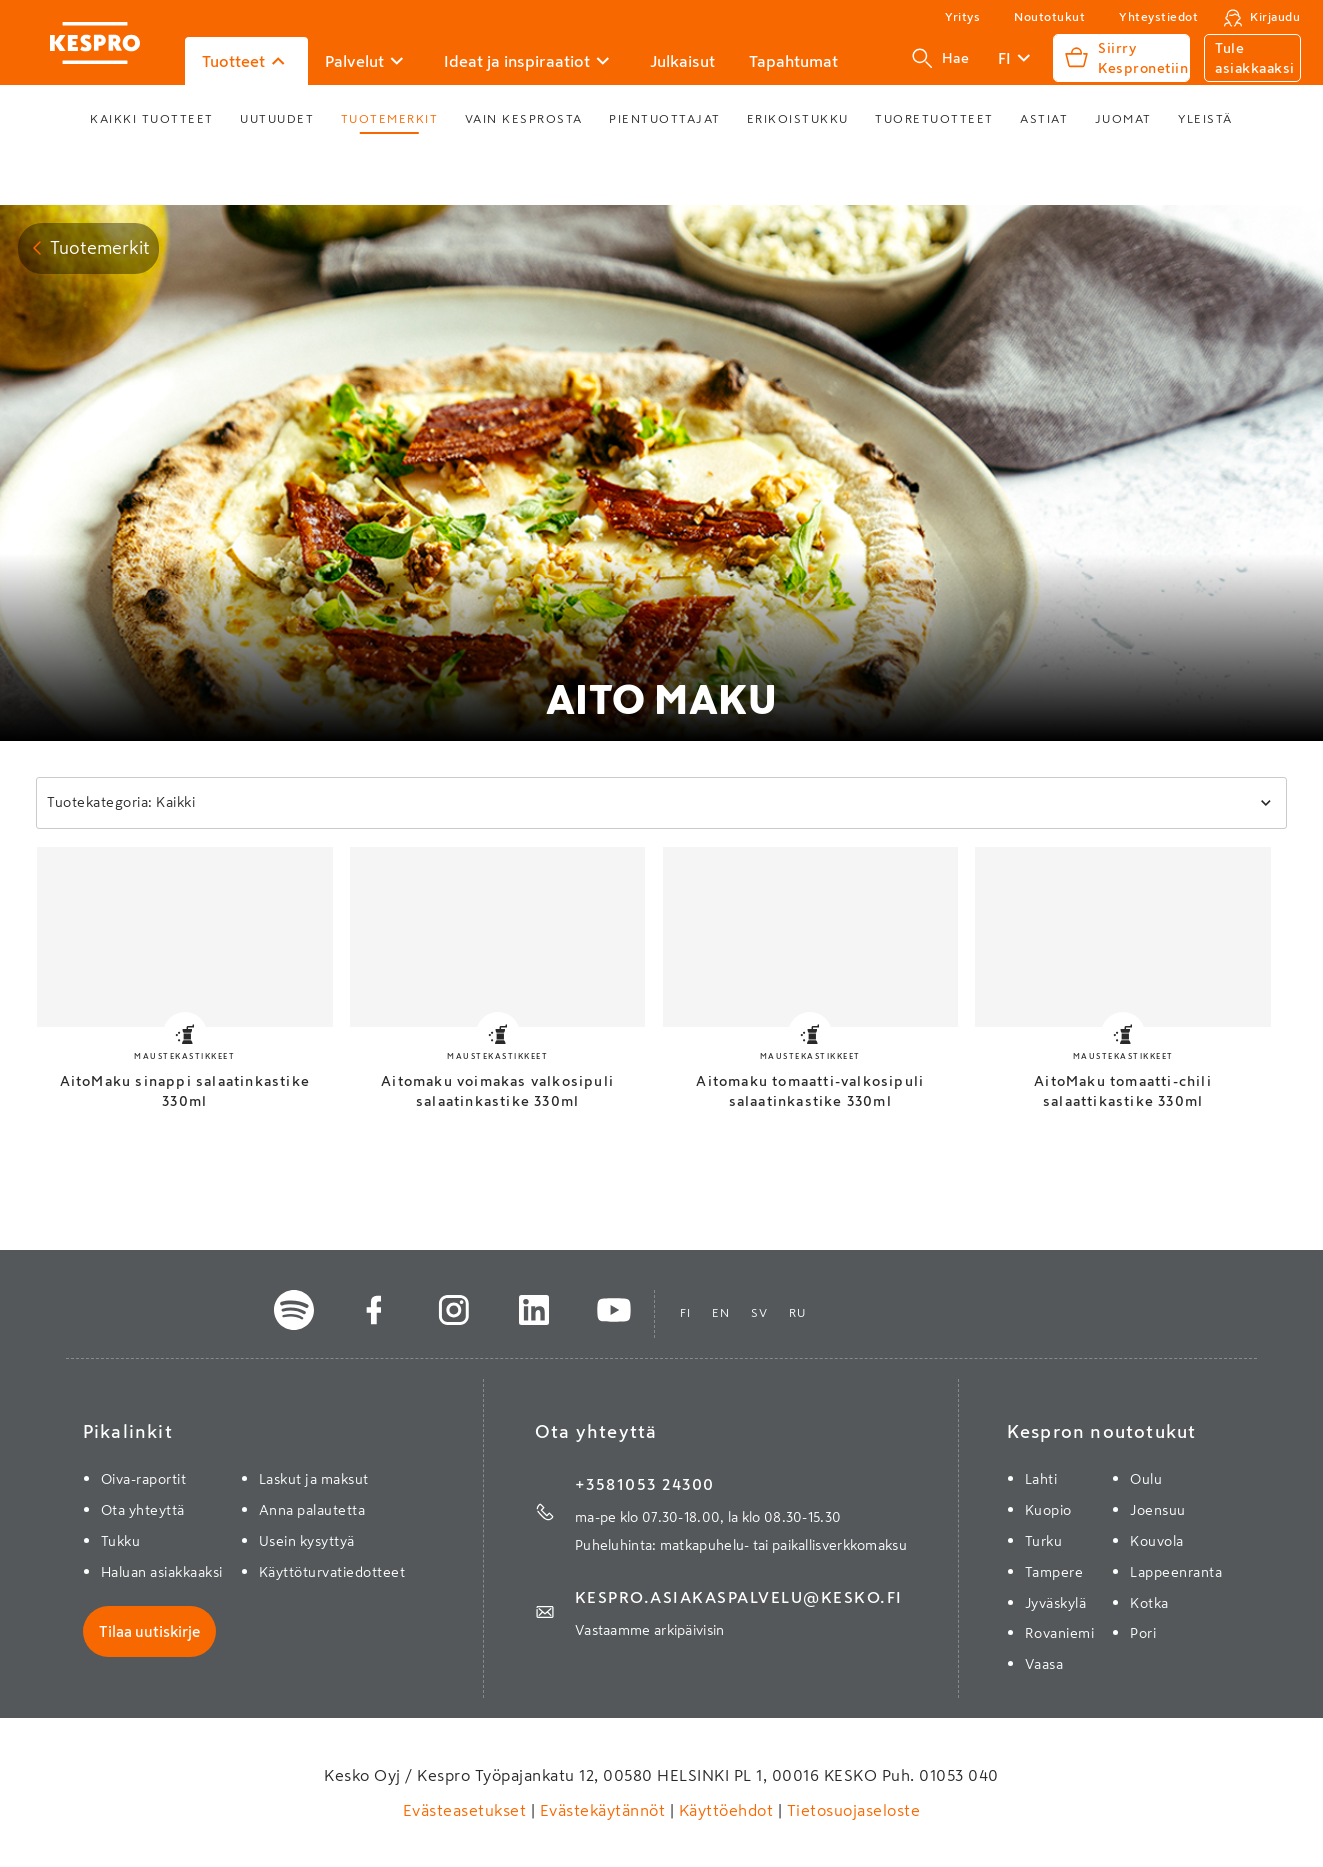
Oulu (1146, 1479)
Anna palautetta (312, 1510)
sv (760, 1313)
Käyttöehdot (726, 1810)
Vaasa (1044, 1664)
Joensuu (1158, 1510)
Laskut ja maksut (314, 1479)
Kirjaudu (1275, 17)
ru (798, 1313)
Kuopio (1048, 1510)
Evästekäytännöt (602, 1810)
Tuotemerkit (390, 119)
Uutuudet (277, 119)
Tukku (121, 1541)
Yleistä (1205, 119)
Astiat (1044, 119)
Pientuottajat (665, 119)
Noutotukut (1049, 17)
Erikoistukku (798, 119)
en (721, 1313)
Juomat (1123, 119)
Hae (941, 58)
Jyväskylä (1056, 1603)
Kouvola (1157, 1541)
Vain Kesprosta (524, 119)
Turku (1044, 1541)
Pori (1143, 1633)
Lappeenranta (1176, 1572)
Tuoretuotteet (934, 119)
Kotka (1149, 1603)
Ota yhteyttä (143, 1510)
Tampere (1054, 1572)
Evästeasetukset (467, 1810)
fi (686, 1313)
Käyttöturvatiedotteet (332, 1572)
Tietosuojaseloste (851, 1810)
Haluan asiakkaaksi (162, 1572)
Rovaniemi (1060, 1633)
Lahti (1041, 1479)
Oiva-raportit (144, 1479)
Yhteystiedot (1158, 17)
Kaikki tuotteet (152, 119)
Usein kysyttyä (307, 1541)
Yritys (962, 17)
